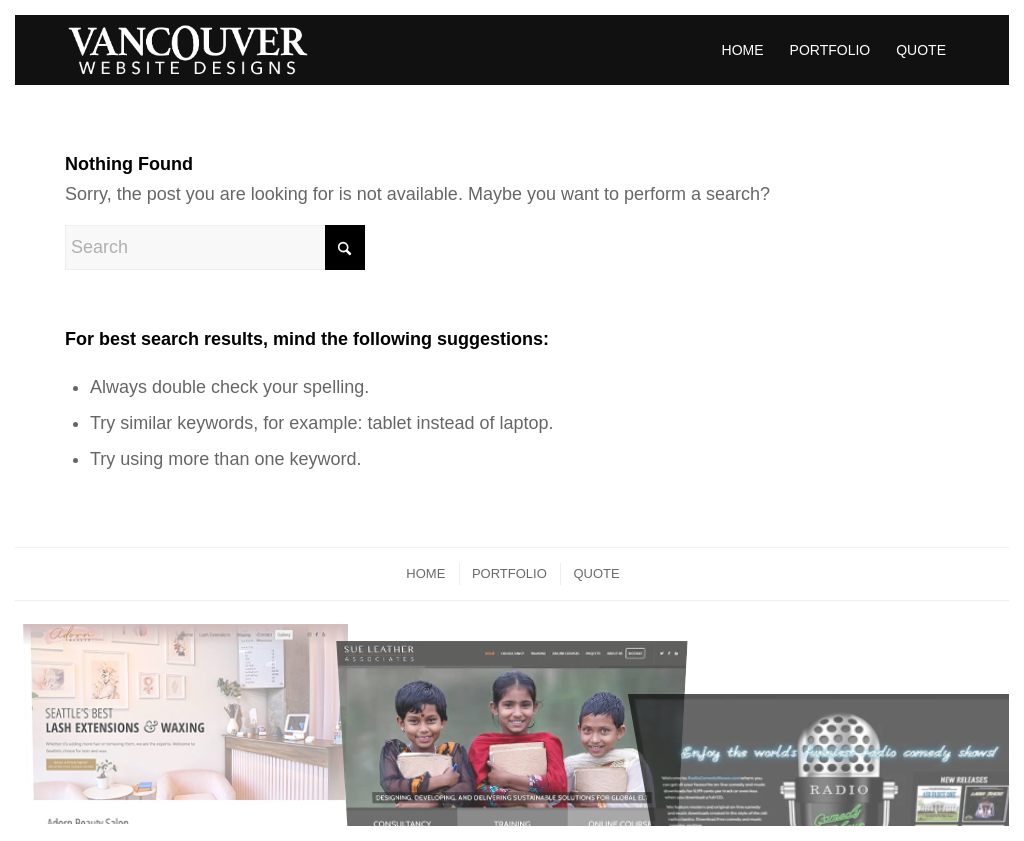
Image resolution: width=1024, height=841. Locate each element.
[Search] (215, 247)
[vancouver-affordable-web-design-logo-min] (188, 50)
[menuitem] (743, 50)
